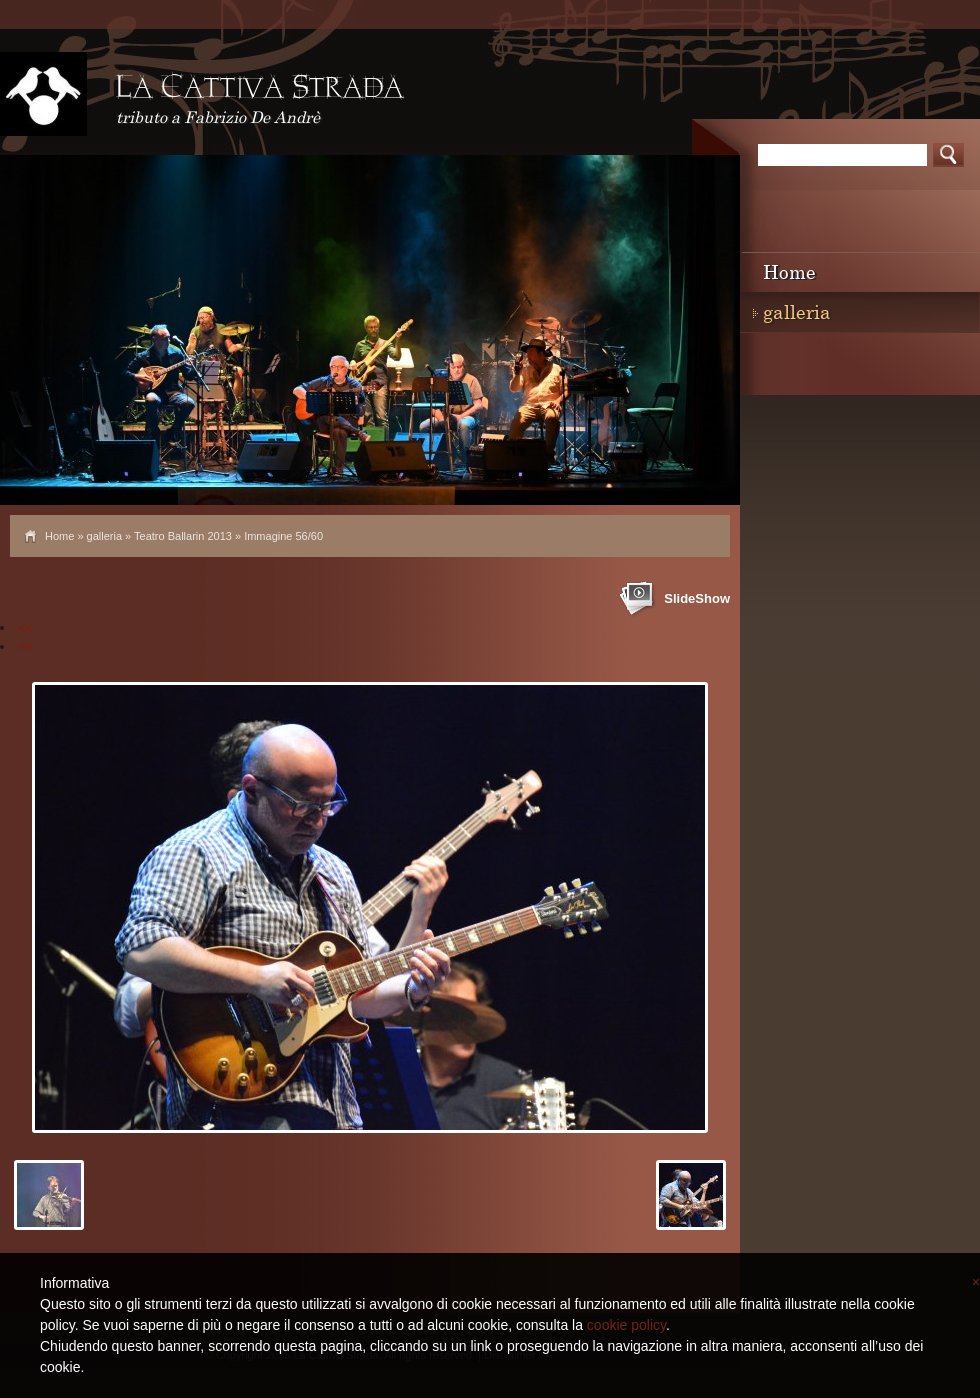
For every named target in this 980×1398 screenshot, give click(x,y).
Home (59, 536)
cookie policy (626, 1325)
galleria (104, 536)
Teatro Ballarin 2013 (183, 536)
